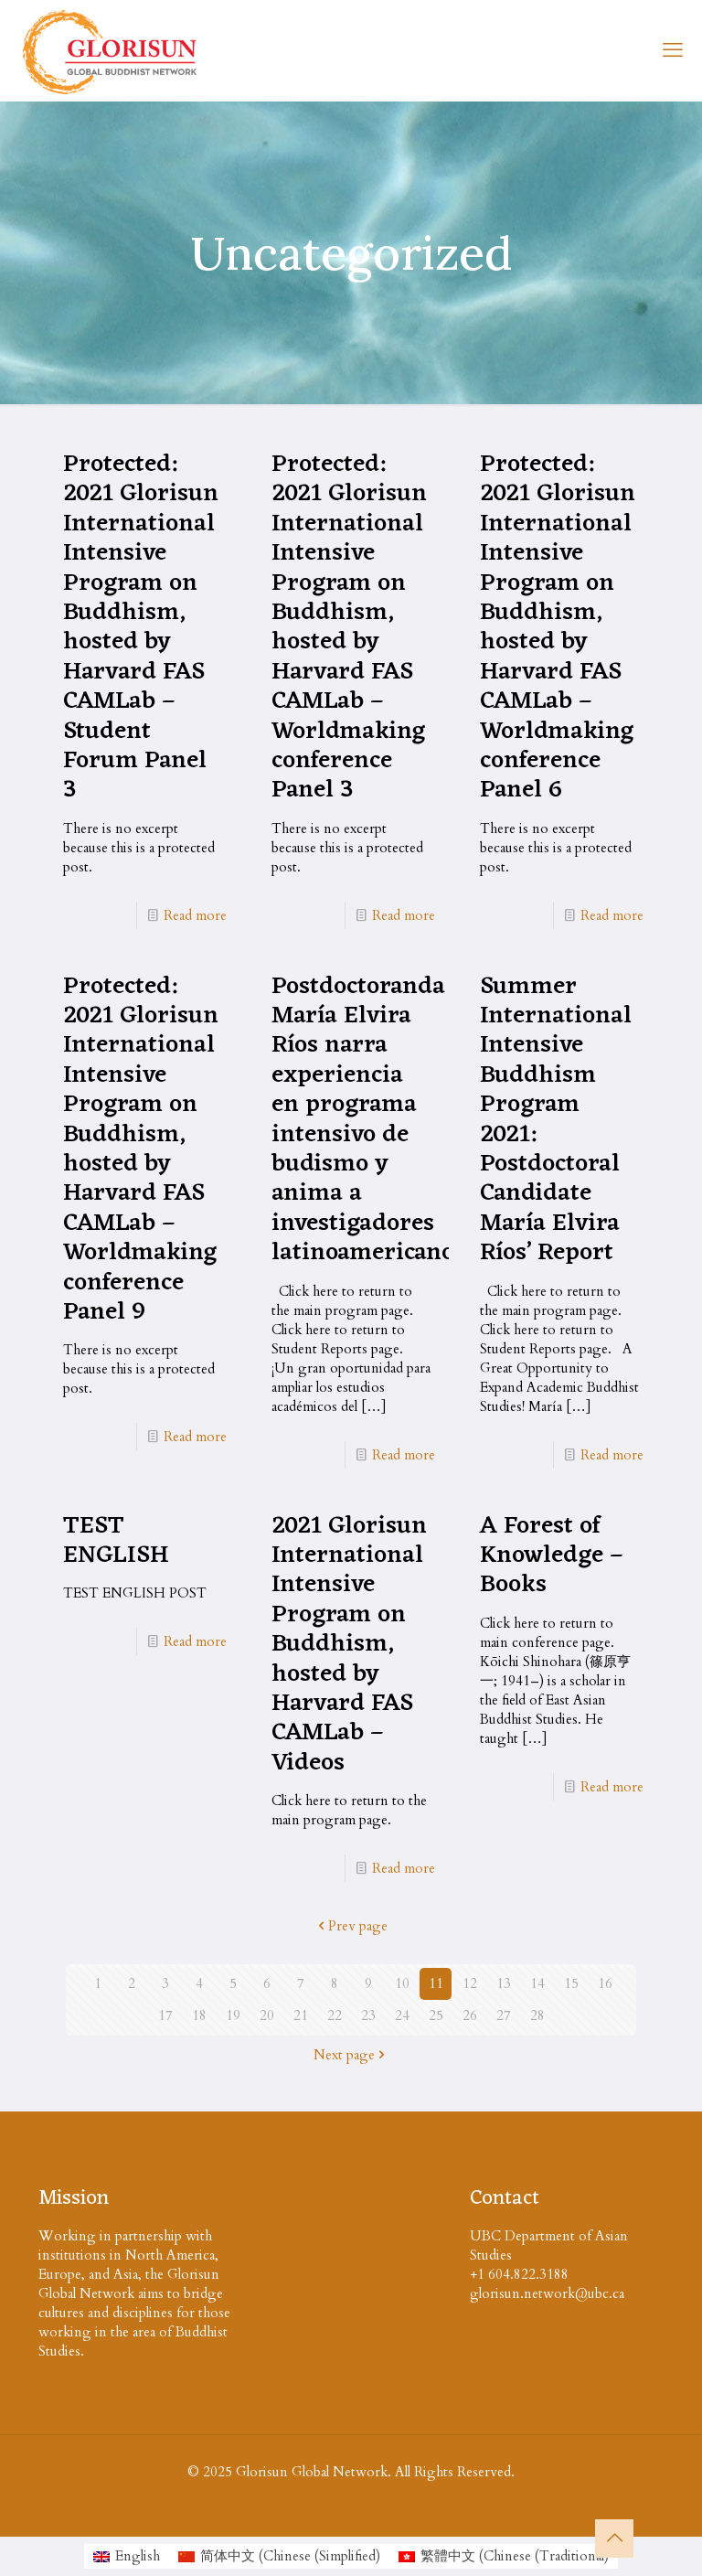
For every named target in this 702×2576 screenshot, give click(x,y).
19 (233, 2015)
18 (199, 2015)
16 (605, 1983)
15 (571, 1983)
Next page (351, 2055)
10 (402, 1983)
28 (537, 2015)
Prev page (351, 1926)
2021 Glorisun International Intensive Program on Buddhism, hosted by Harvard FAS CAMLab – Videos (349, 1644)
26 (470, 2015)
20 (267, 2015)
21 (300, 2015)
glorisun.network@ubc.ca (547, 2293)
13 (503, 1983)
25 (436, 2015)
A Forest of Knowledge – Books (551, 1556)
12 (470, 1983)
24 (402, 2015)
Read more (195, 915)
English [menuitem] (137, 2556)
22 (334, 2015)
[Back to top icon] (614, 2538)
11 (436, 1983)
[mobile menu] (672, 50)
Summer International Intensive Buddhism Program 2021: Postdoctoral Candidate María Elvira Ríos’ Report (556, 1120)
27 (503, 2015)
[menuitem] (126, 2556)
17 (165, 2015)
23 (368, 2015)
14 (537, 1983)
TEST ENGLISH (116, 1540)
